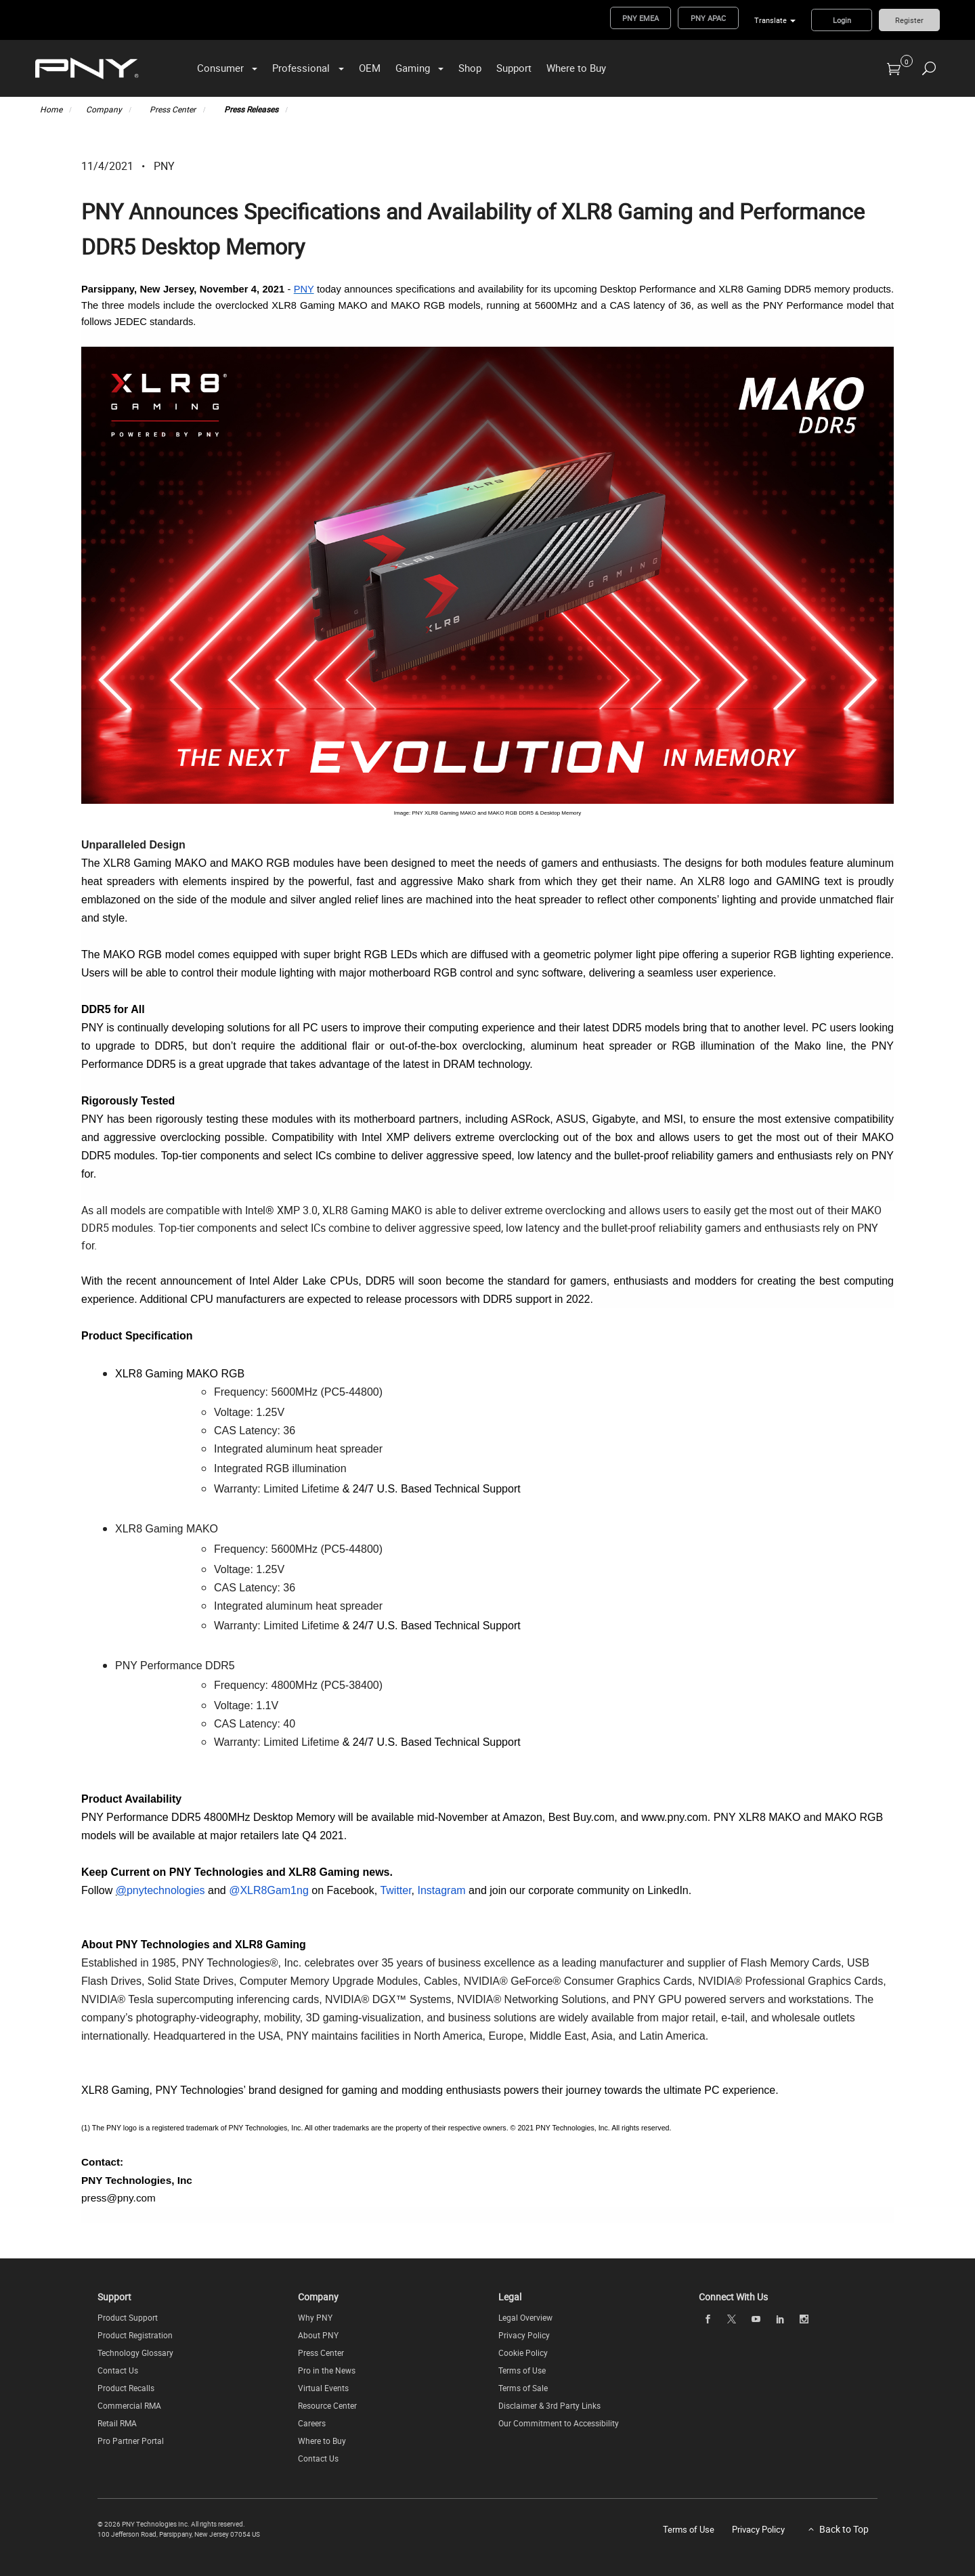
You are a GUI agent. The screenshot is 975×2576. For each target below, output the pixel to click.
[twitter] (732, 2319)
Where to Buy (576, 67)
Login (842, 20)
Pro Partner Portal (131, 2440)
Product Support (128, 2317)
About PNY (318, 2335)
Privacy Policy (524, 2335)
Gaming (412, 67)
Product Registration (135, 2335)
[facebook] (707, 2319)
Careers (312, 2423)
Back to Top (844, 2529)
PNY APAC (708, 18)
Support (514, 67)
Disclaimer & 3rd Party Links (549, 2405)
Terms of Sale (523, 2387)
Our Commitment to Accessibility (558, 2423)
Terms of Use (522, 2370)
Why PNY (315, 2317)
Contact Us (118, 2370)
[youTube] (755, 2319)
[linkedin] (780, 2319)
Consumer (220, 67)
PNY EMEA (640, 18)
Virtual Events (323, 2387)
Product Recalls (126, 2387)
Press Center (173, 109)
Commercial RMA (129, 2405)
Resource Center (327, 2405)
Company (104, 109)
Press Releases (251, 109)
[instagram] (804, 2319)
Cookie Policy (523, 2352)
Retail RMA (117, 2423)
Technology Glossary (135, 2352)
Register (909, 20)
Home (51, 109)
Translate (770, 20)
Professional (301, 67)
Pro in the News (326, 2370)
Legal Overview (525, 2317)
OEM (370, 67)
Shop (469, 67)
